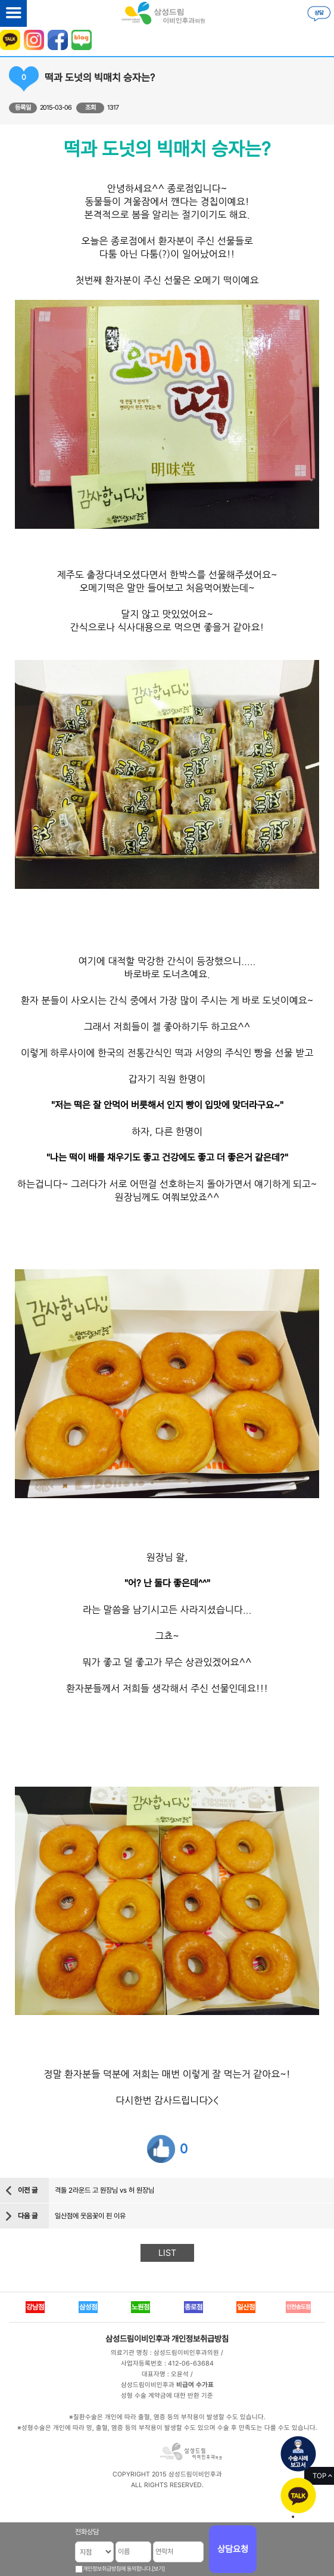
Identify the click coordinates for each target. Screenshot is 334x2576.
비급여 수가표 (195, 2385)
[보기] (158, 2568)
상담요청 (232, 2549)
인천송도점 (298, 2307)
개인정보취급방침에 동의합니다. (117, 2568)
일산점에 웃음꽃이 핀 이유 (90, 2216)
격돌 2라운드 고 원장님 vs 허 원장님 (104, 2190)
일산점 (246, 2307)
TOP (319, 2476)
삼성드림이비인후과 (137, 2338)
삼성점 (88, 2307)
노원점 (140, 2307)
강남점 (35, 2307)
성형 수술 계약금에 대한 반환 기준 (167, 2396)
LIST (167, 2253)
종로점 (193, 2307)
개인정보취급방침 (200, 2338)
